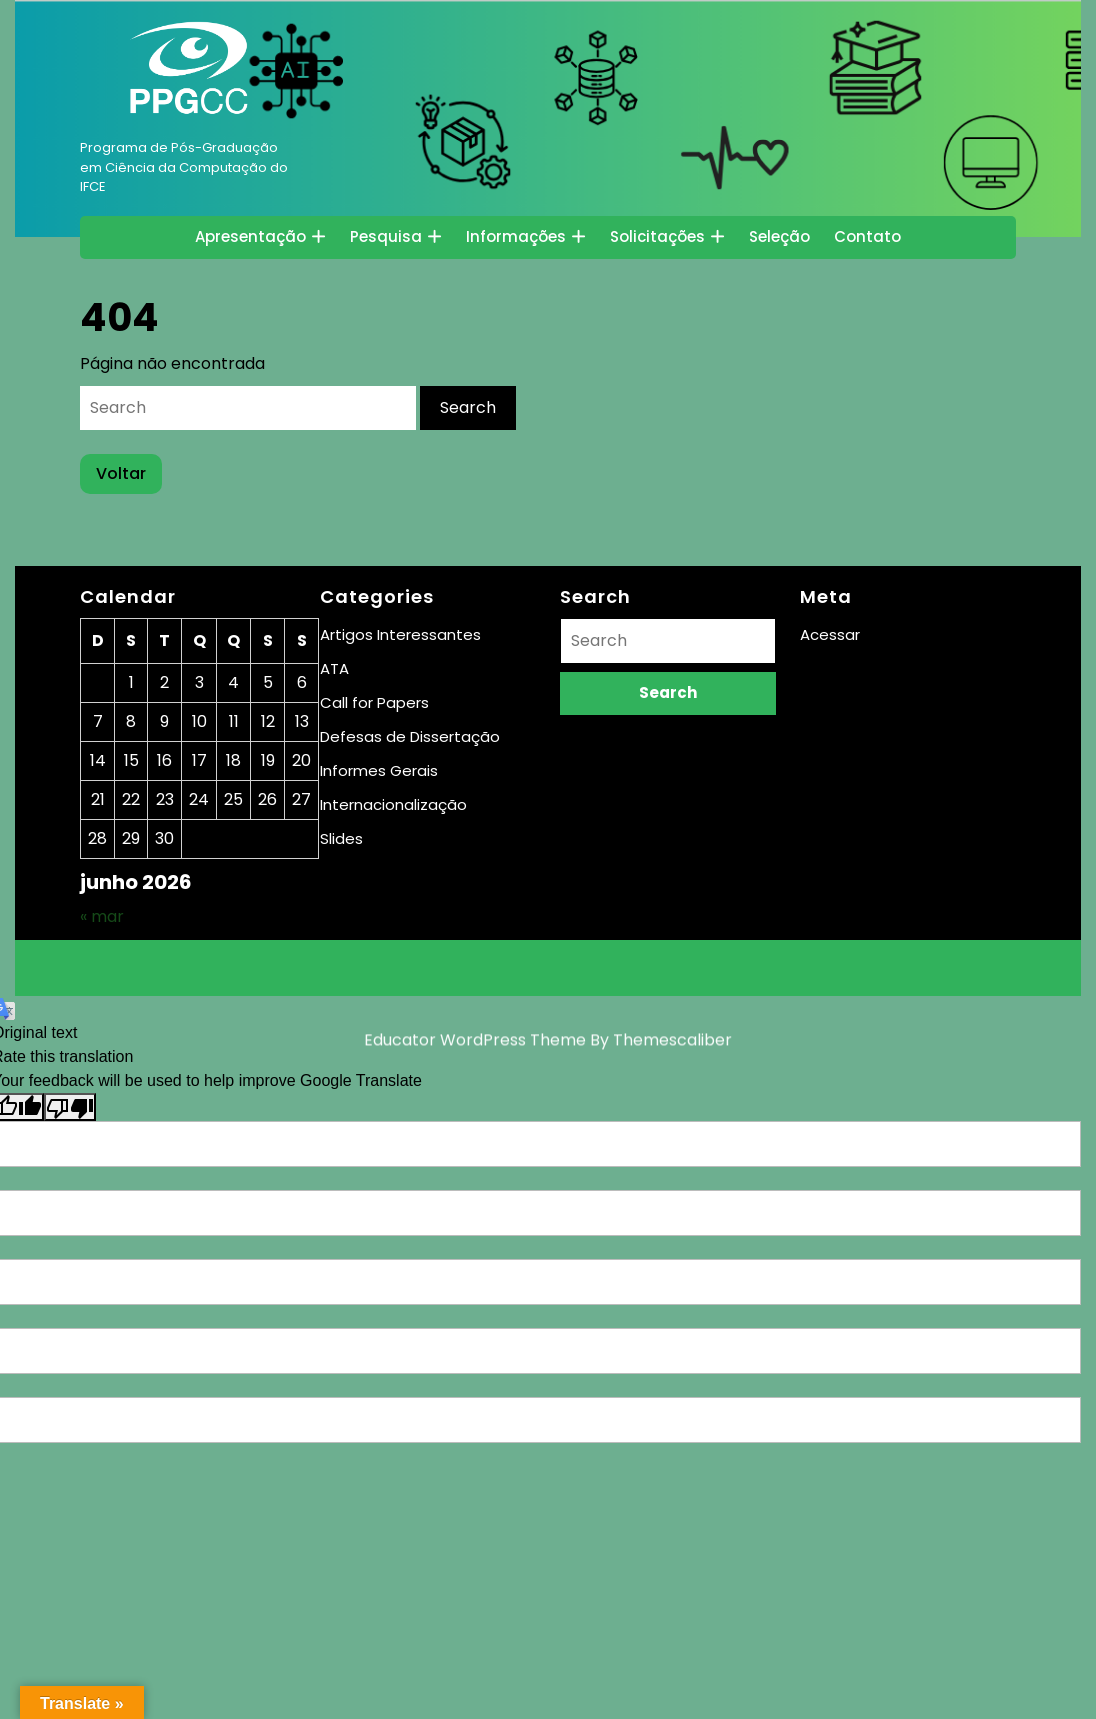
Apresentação (250, 236)
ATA (334, 668)
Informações (516, 236)
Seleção (779, 236)
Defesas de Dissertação (410, 736)
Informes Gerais (379, 770)
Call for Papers (374, 702)
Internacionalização (393, 804)
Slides (341, 838)
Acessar (830, 634)
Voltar (129, 477)
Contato (867, 236)
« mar (102, 916)
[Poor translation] (70, 1107)
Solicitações (657, 236)
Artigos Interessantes (400, 634)
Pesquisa (386, 236)
